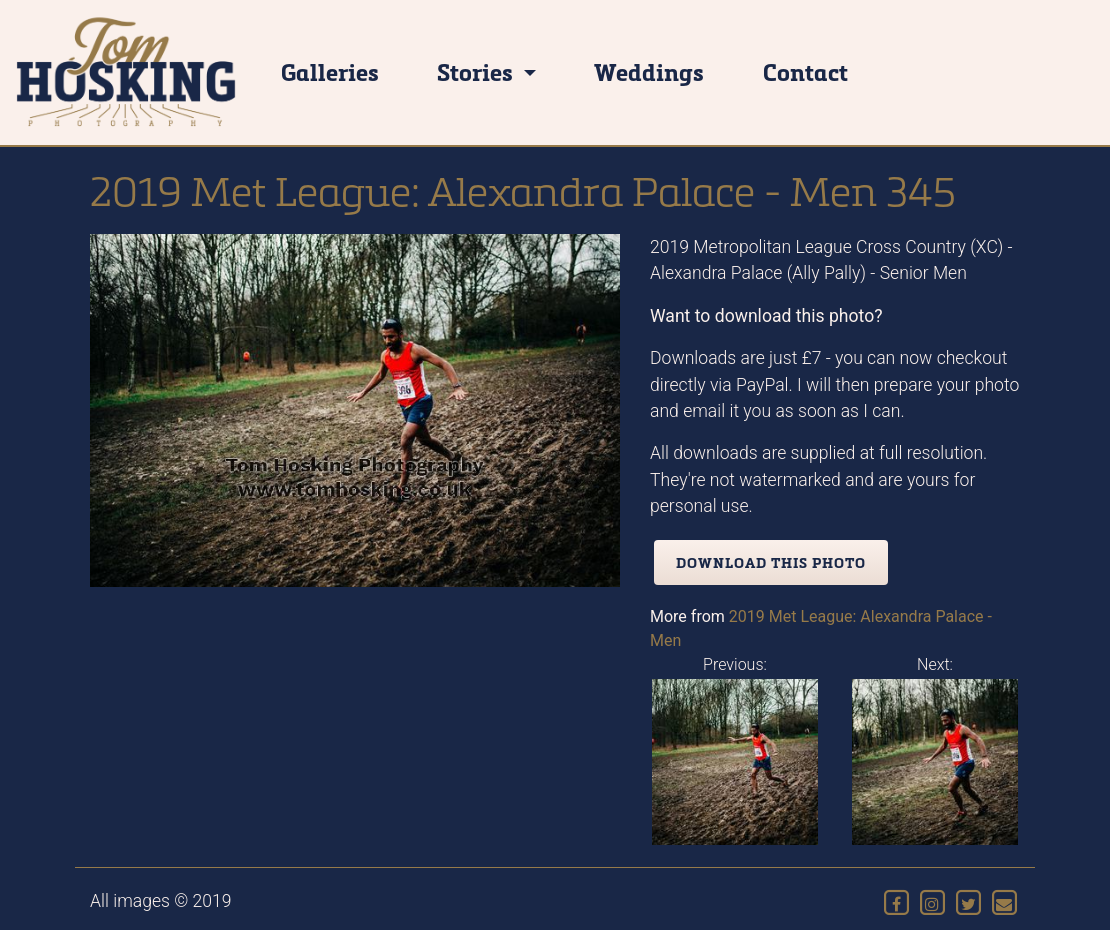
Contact (805, 71)
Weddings (649, 71)
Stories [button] (477, 71)
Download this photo (771, 562)
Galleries (330, 71)
